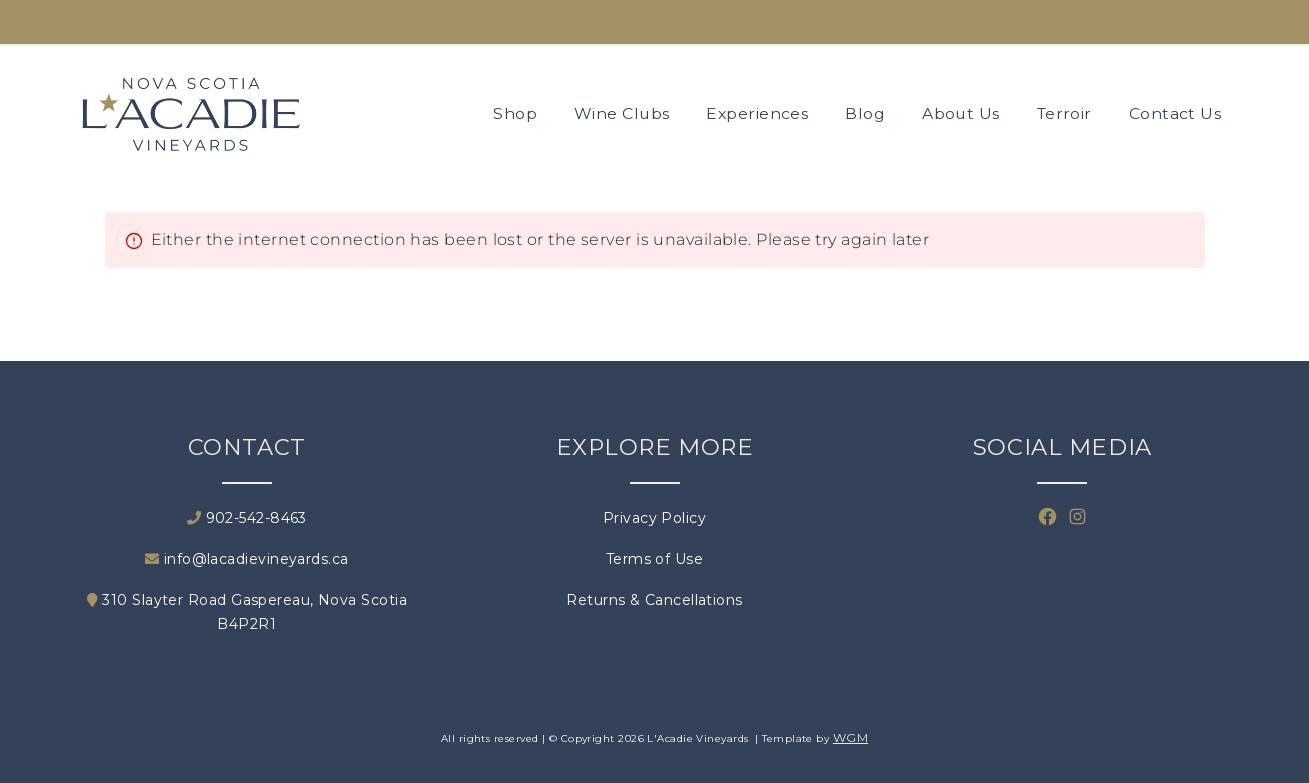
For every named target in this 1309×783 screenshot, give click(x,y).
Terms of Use (654, 559)
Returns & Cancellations (654, 600)
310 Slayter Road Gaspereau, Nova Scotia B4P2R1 (247, 612)
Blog (865, 113)
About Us (961, 113)
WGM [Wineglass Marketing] (850, 737)
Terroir (1064, 113)
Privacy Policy (654, 518)
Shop (515, 113)
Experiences (757, 113)
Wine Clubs (622, 113)
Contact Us (1175, 113)
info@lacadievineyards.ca (247, 559)
